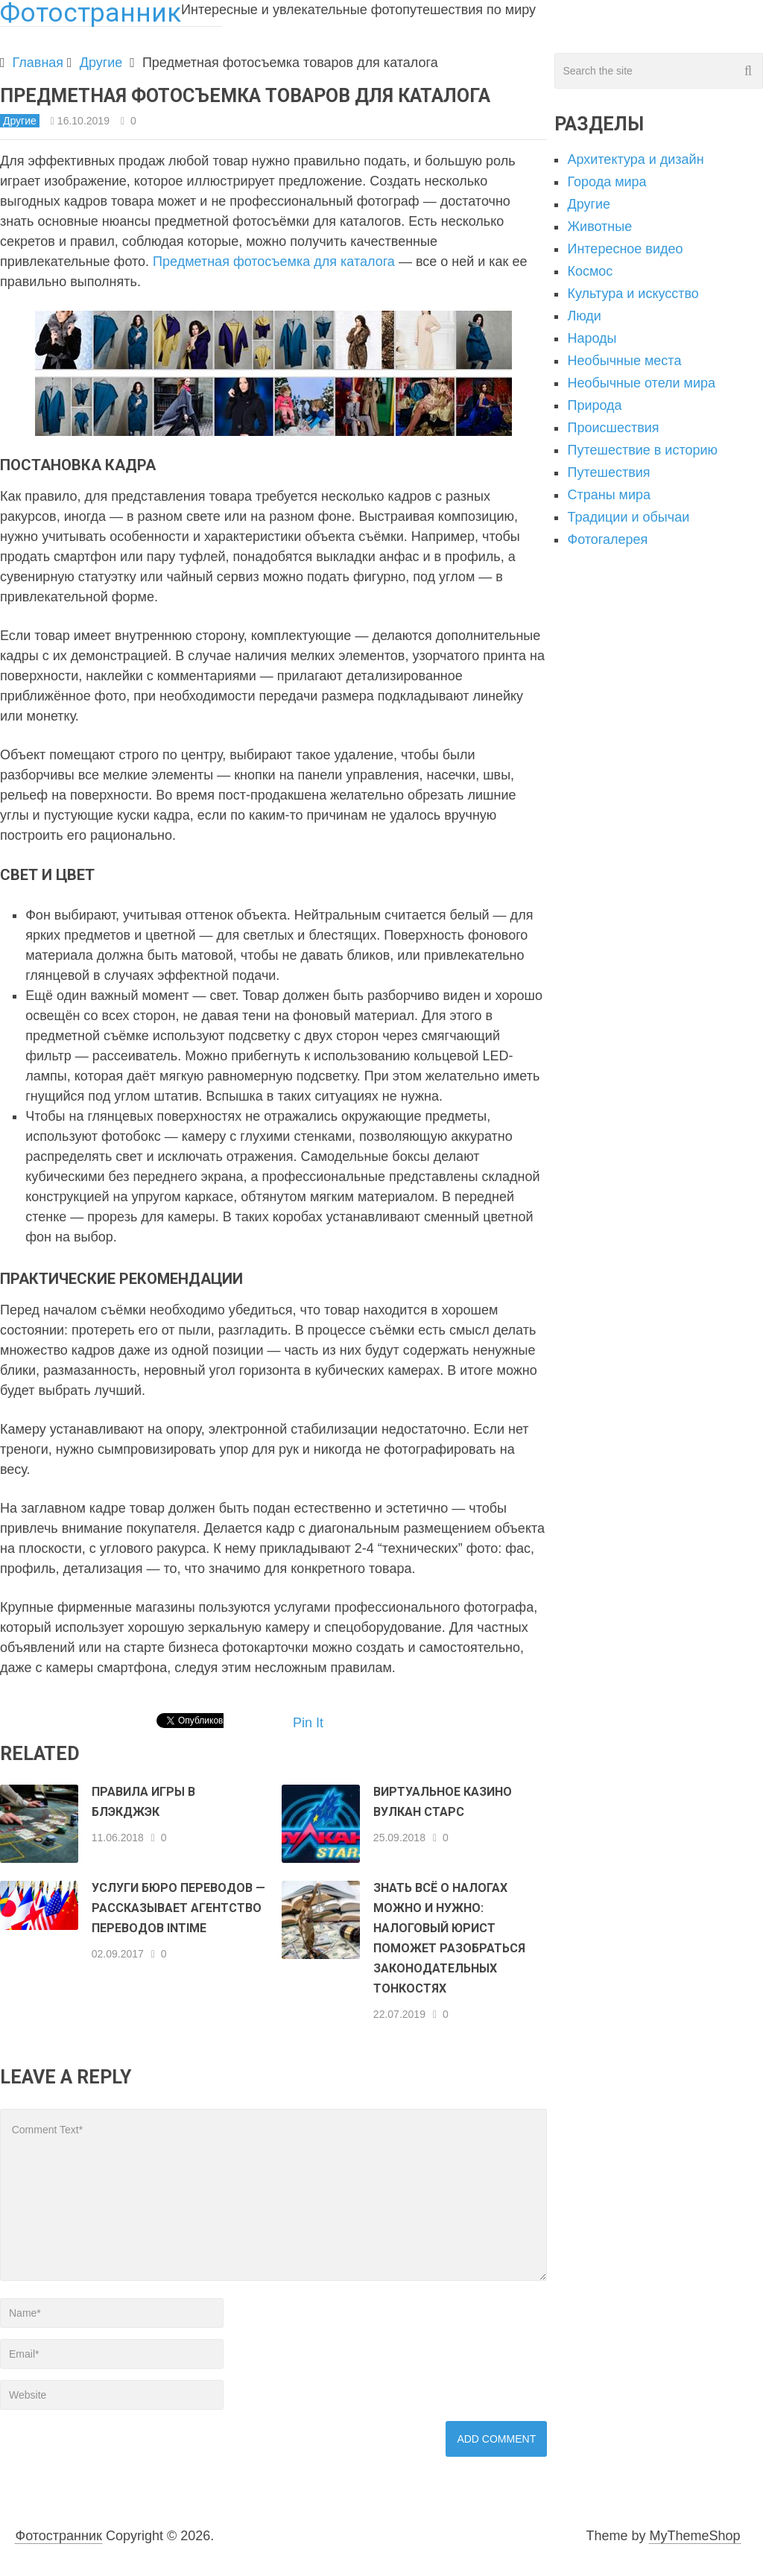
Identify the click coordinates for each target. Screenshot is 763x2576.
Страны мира (608, 494)
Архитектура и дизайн (635, 159)
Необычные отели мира (641, 383)
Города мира (606, 181)
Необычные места (624, 360)
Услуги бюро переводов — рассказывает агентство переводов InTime (178, 1908)
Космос (589, 271)
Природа (594, 405)
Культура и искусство (632, 293)
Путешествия (608, 472)
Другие (101, 62)
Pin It (308, 1722)
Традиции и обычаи (628, 517)
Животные (599, 226)
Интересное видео (625, 248)
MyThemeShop (694, 2535)
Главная (38, 62)
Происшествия (613, 427)
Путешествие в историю (642, 450)
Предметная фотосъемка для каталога (274, 261)
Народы (591, 338)
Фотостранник (58, 2535)
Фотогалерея (607, 539)
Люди (584, 315)
